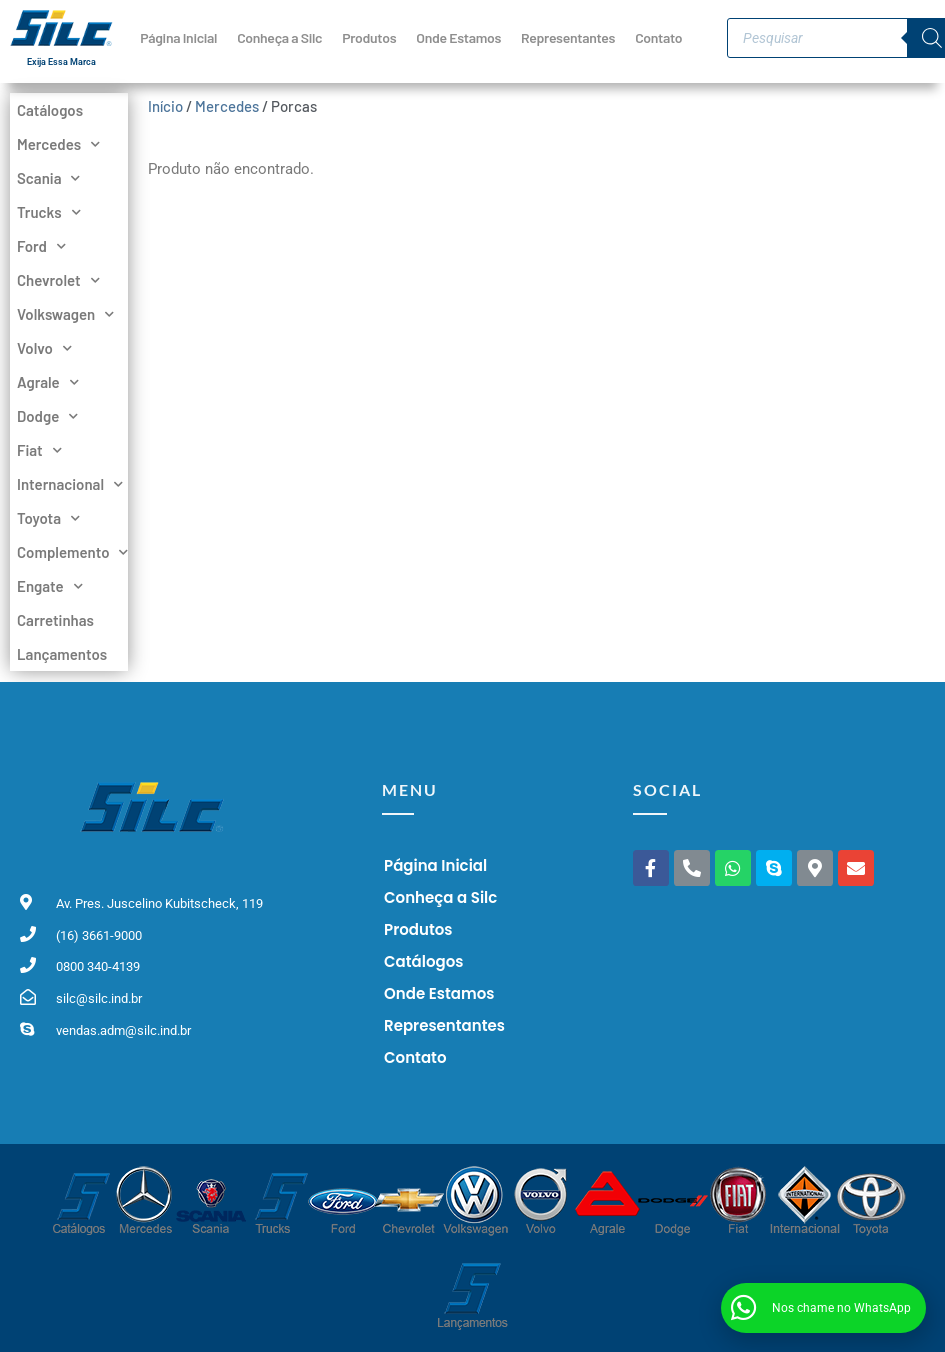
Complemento (69, 552)
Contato (658, 37)
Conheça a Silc (279, 37)
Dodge (47, 416)
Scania (48, 178)
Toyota (48, 518)
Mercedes (58, 144)
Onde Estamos (458, 37)
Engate (50, 586)
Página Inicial (178, 37)
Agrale (48, 382)
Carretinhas (55, 620)
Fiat (39, 450)
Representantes (568, 37)
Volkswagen (65, 314)
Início (165, 106)
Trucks (49, 212)
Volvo (44, 348)
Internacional (69, 484)
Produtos (369, 37)
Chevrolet (58, 280)
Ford (41, 246)
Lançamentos (62, 654)
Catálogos (50, 110)
